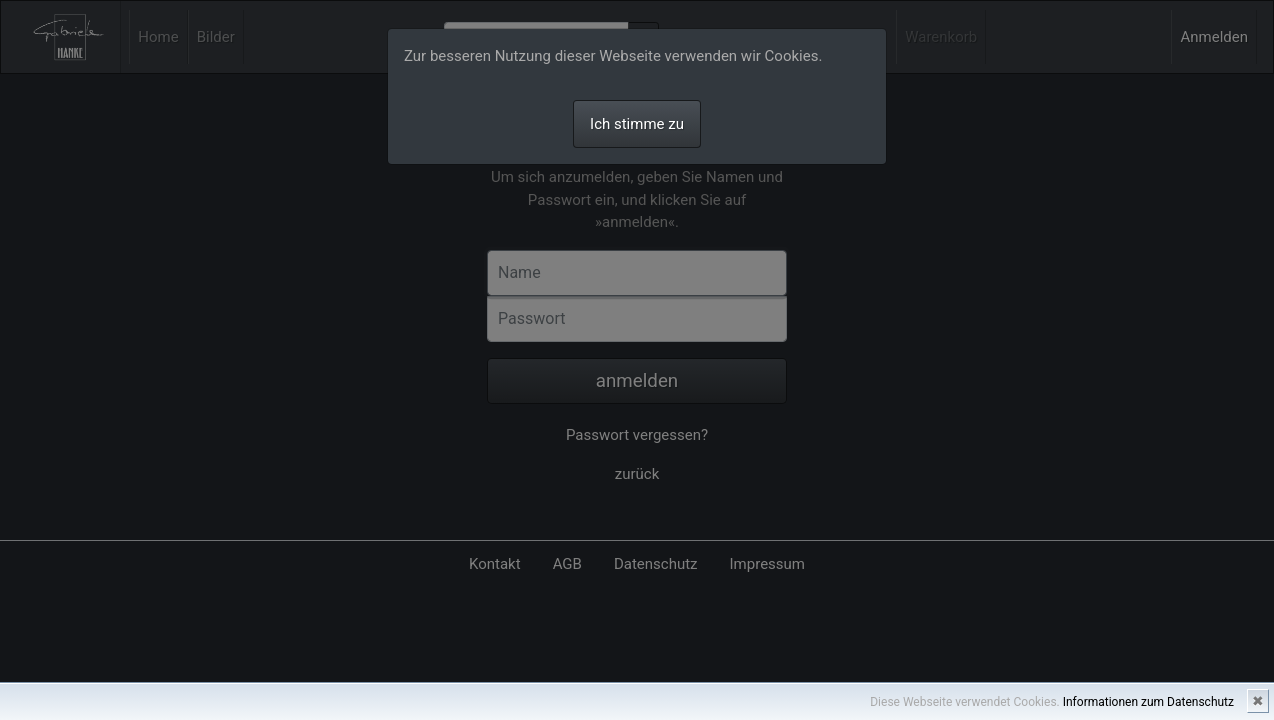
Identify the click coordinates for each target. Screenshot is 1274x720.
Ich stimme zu (637, 124)
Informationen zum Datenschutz (1148, 702)
